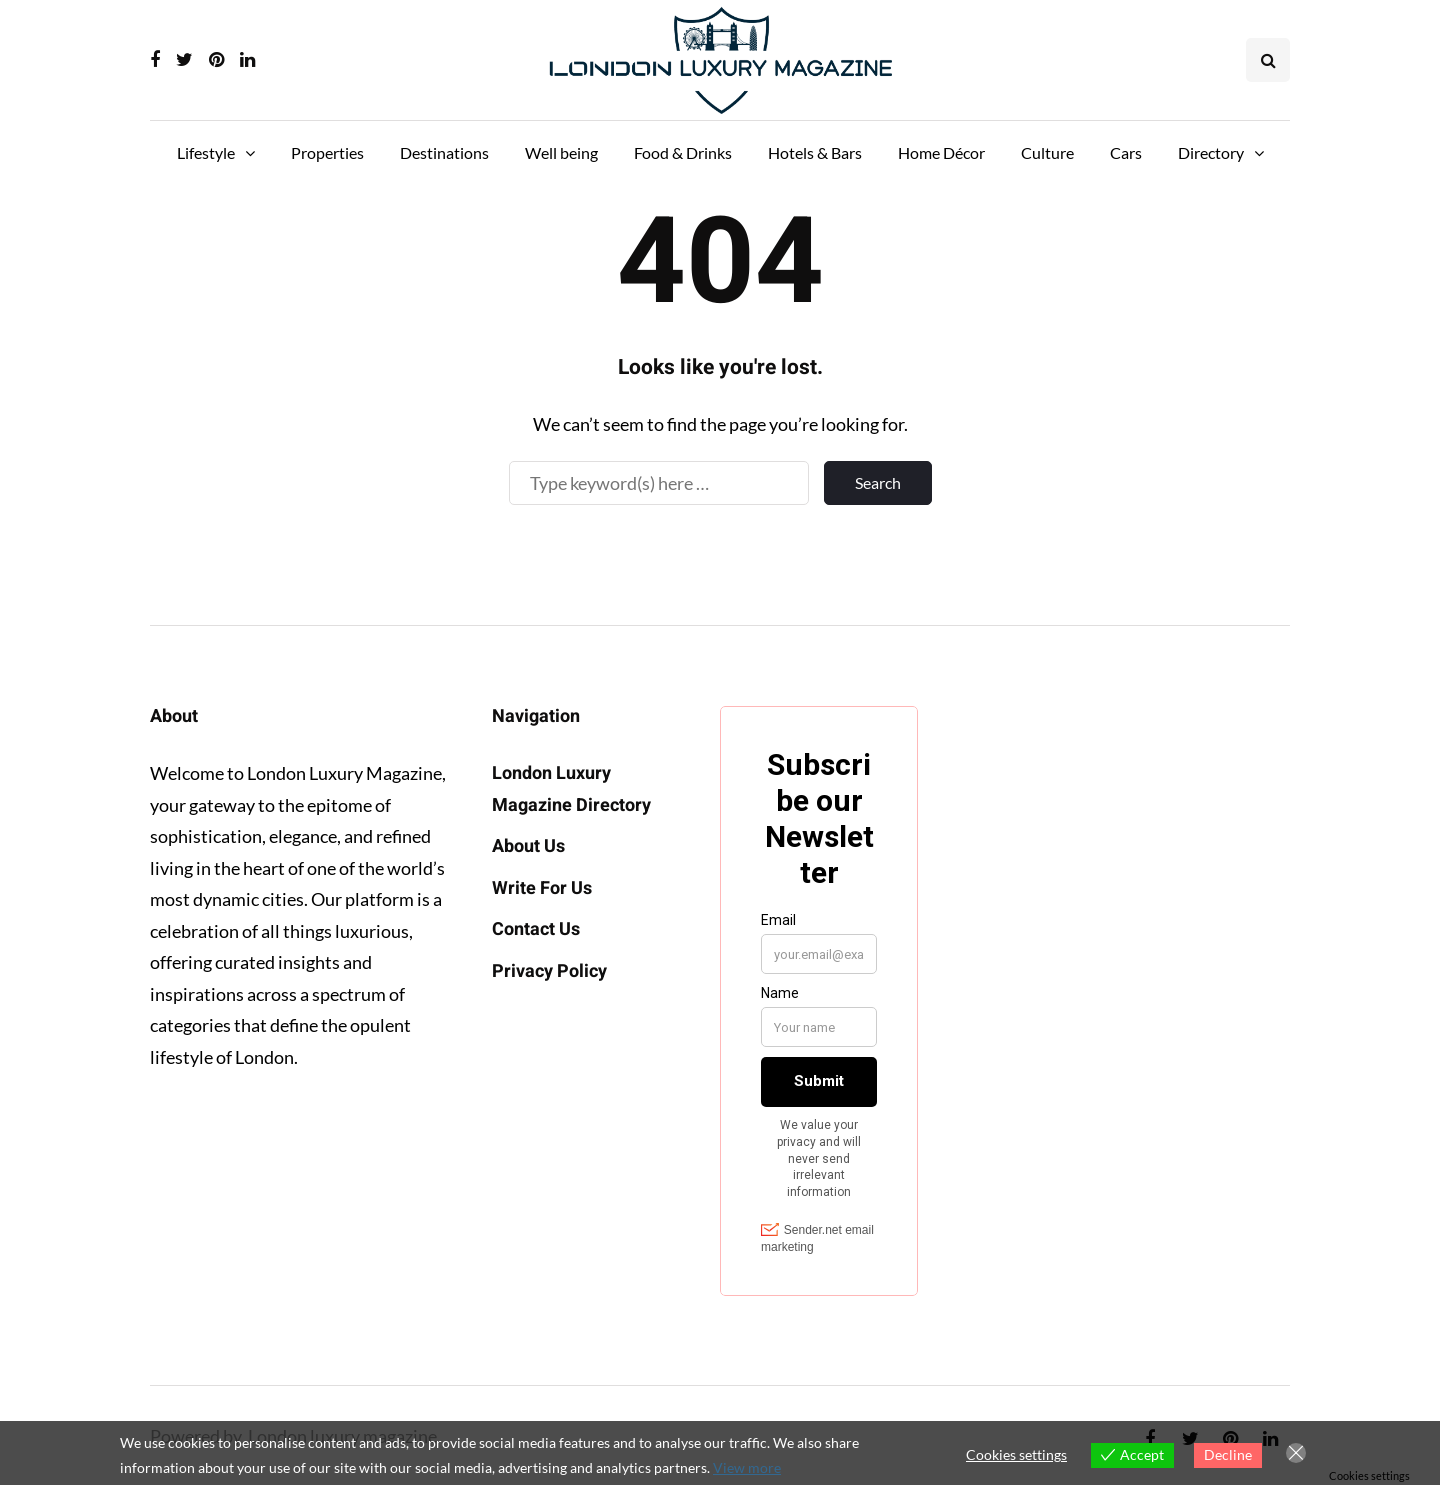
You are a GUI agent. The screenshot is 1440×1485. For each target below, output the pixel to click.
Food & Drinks (683, 152)
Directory (1211, 152)
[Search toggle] (1268, 60)
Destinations (444, 152)
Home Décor (941, 152)
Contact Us (536, 929)
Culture (1047, 152)
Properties (327, 152)
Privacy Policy (549, 971)
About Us (528, 846)
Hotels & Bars (815, 152)
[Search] (659, 483)
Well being (561, 152)
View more (747, 1467)
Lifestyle (206, 152)
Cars (1126, 152)
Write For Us (542, 888)
